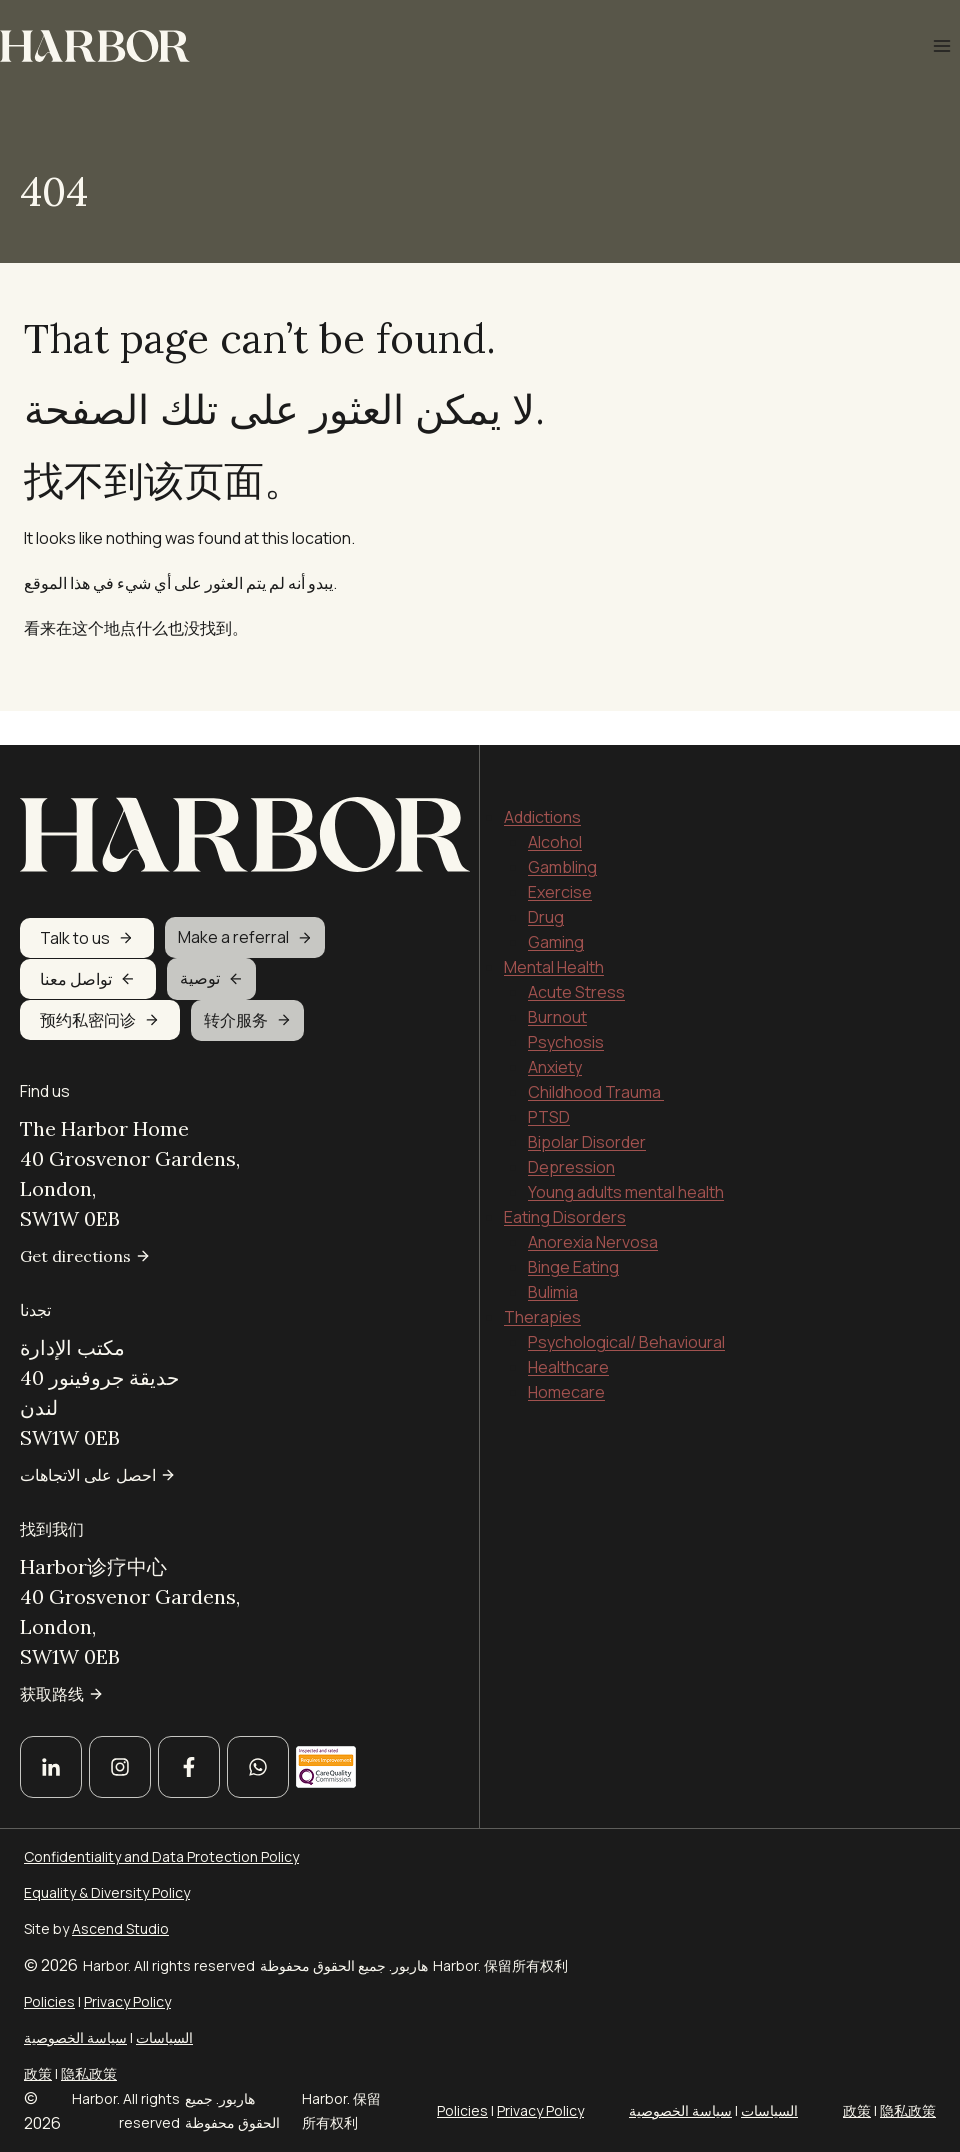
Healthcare (568, 1333)
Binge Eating (573, 1233)
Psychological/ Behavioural (626, 1308)
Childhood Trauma (596, 1058)
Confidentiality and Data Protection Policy (161, 1856)
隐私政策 (89, 2073)
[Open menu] (941, 45)
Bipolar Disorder (587, 1108)
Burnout (557, 983)
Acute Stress (576, 958)
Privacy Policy (127, 2001)
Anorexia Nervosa (593, 1208)
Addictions (542, 783)
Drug (546, 883)
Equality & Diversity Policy (107, 1892)
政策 (38, 2073)
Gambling (562, 833)
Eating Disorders (565, 1183)
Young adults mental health (626, 1158)
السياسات (164, 2037)
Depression (571, 1133)
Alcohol (555, 808)
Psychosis (566, 1008)
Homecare (566, 1358)
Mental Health (554, 933)
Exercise (560, 858)
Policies (49, 2001)
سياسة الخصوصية (75, 2037)
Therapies (542, 1283)
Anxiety (555, 1033)
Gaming (556, 908)
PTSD (549, 1083)
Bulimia (553, 1258)
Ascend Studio (120, 1928)
